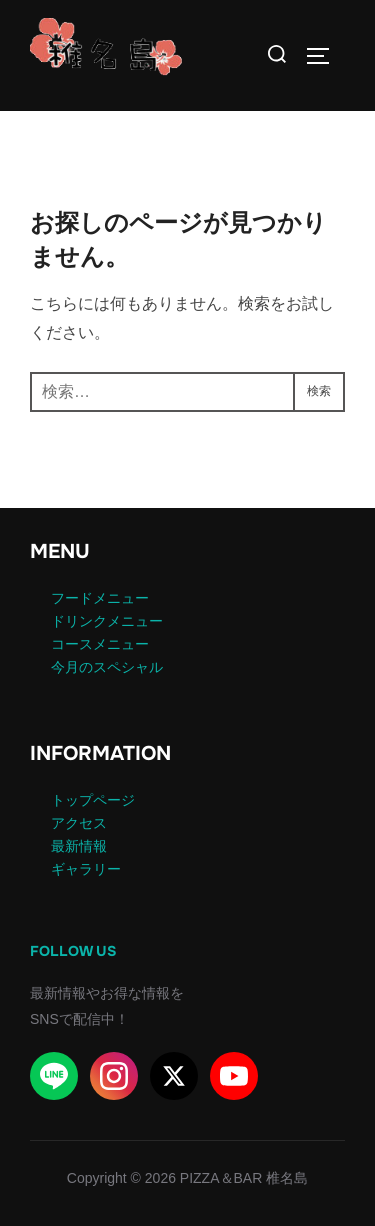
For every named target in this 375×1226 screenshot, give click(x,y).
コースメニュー (100, 644)
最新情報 (79, 846)
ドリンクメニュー (107, 621)
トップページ (93, 800)
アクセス (79, 823)
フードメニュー (100, 598)
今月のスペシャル (107, 667)
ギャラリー (86, 869)
